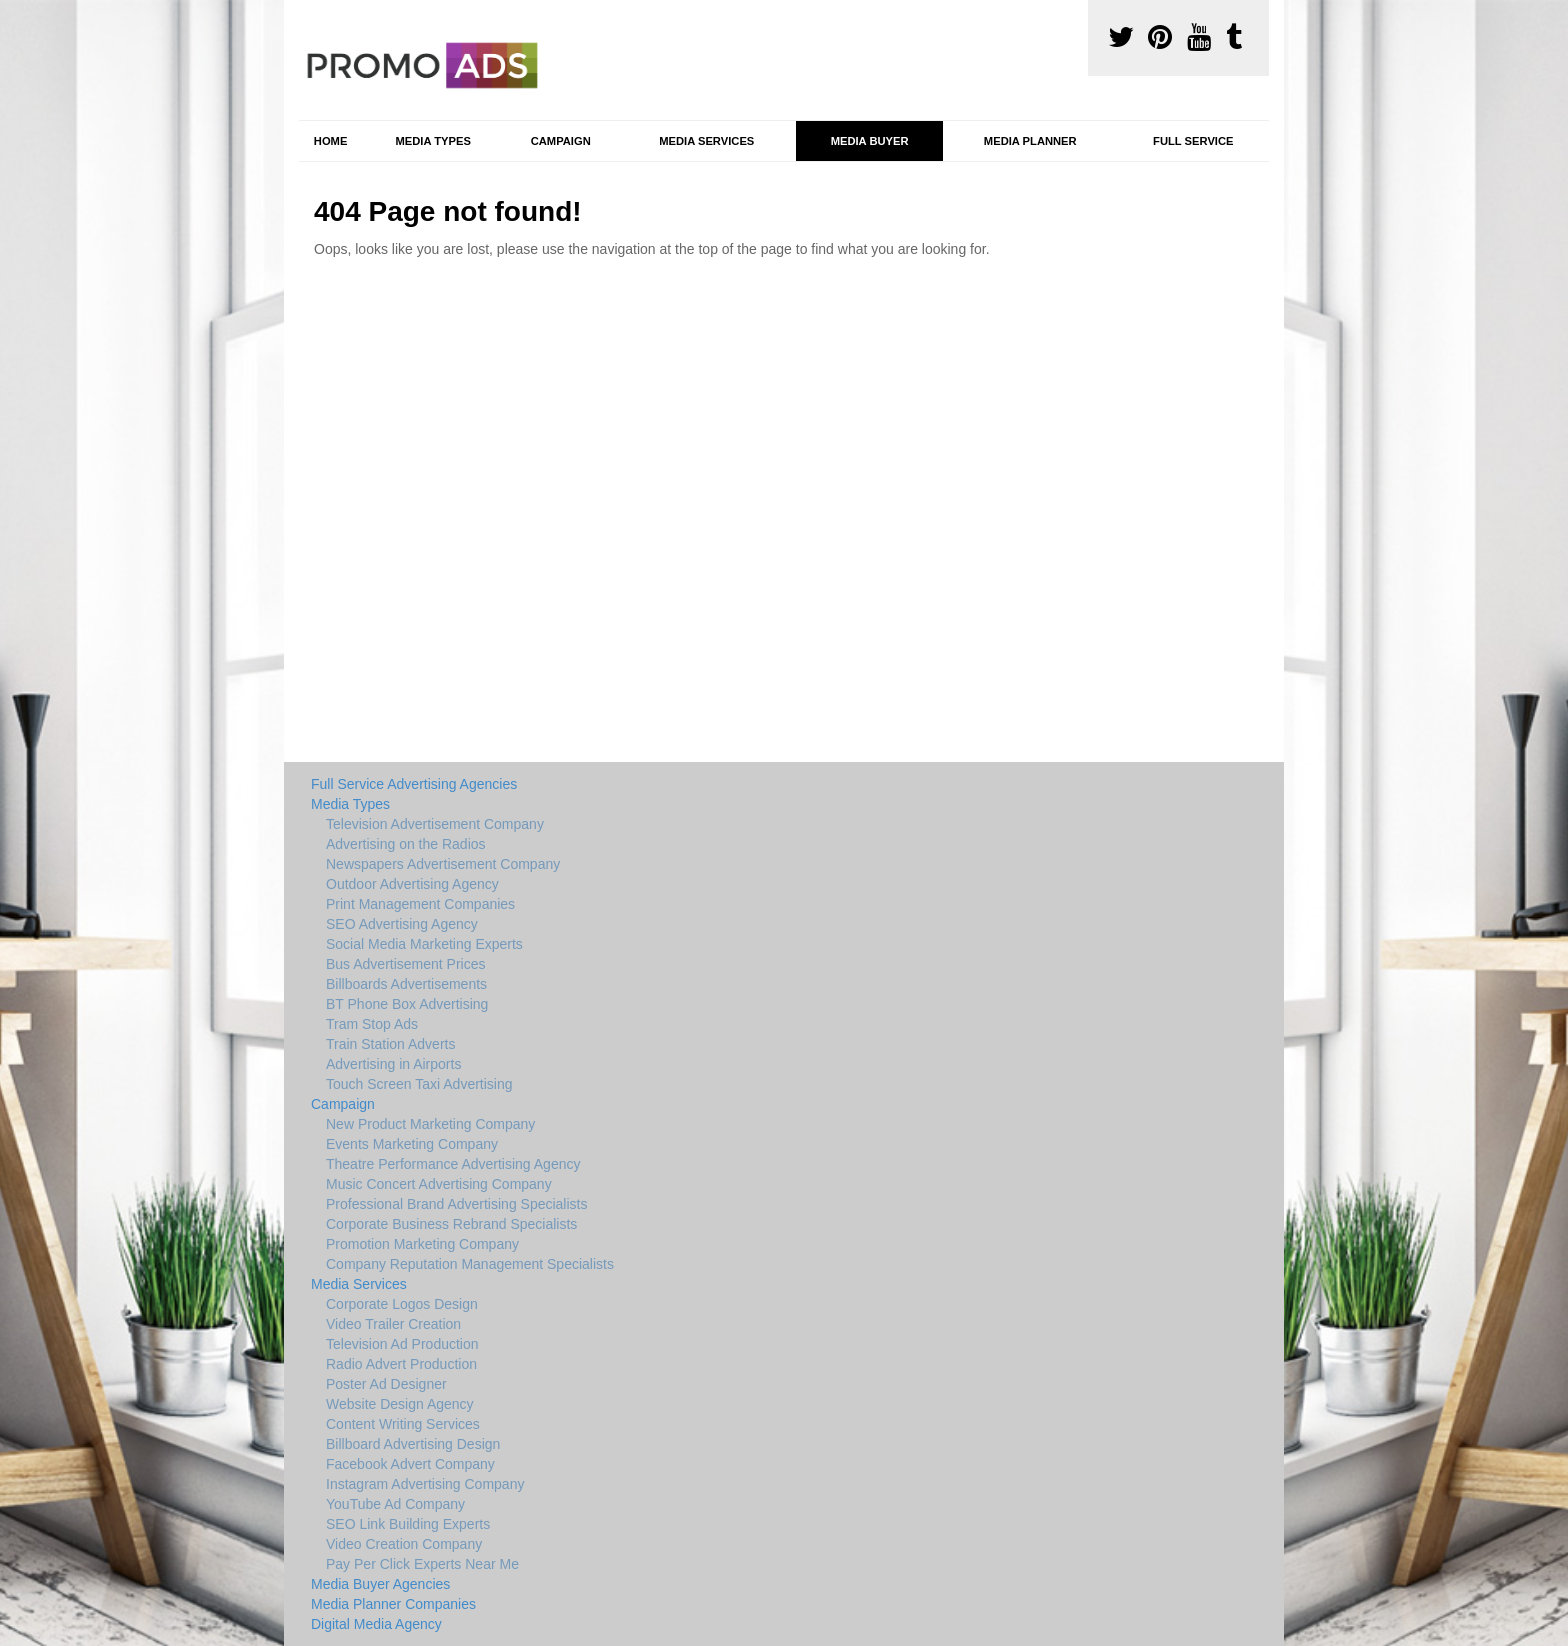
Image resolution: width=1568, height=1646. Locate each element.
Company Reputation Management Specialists (470, 1264)
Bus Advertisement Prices (406, 964)
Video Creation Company (404, 1544)
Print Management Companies (420, 904)
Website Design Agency (400, 1404)
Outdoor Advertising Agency (412, 884)
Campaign (561, 141)
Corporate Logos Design (402, 1304)
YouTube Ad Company (395, 1504)
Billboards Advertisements (406, 984)
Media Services (706, 141)
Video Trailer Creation (393, 1324)
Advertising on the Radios (406, 844)
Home (331, 141)
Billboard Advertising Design (413, 1444)
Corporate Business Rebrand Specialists (451, 1224)
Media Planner (1030, 141)
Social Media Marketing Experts (424, 944)
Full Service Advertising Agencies (414, 784)
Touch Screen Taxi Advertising (419, 1084)
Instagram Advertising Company (425, 1484)
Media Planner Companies (393, 1604)
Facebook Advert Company (410, 1464)
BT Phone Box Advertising (407, 1004)
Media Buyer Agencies (380, 1584)
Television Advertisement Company (435, 824)
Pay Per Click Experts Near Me (422, 1564)
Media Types (432, 141)
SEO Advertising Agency (402, 924)
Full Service (1193, 141)
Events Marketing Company (412, 1144)
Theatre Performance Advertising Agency (453, 1164)
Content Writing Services (403, 1424)
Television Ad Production (402, 1344)
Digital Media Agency (376, 1624)
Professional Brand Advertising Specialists (456, 1204)
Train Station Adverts (390, 1044)
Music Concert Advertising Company (439, 1184)
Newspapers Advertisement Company (443, 864)
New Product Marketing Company (430, 1124)
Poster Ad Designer (386, 1384)
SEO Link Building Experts (408, 1524)
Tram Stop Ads (372, 1024)
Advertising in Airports (393, 1064)
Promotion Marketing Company (422, 1244)
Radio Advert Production (401, 1364)
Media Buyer (870, 141)
